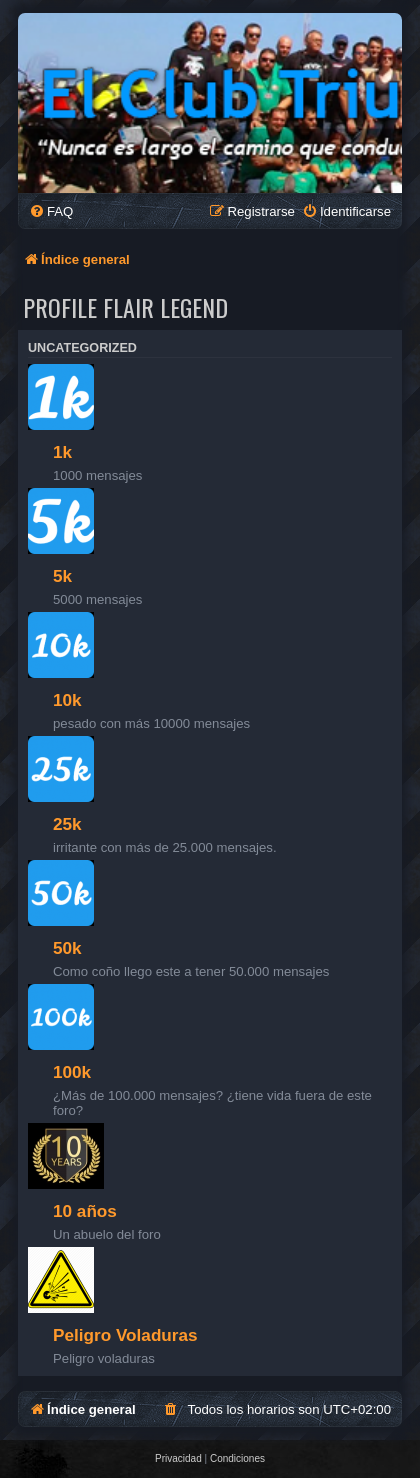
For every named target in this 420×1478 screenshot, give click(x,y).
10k (67, 700)
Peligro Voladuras (125, 1335)
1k (62, 452)
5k (62, 576)
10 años (85, 1211)
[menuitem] (51, 211)
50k (67, 948)
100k (72, 1072)
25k (67, 824)
